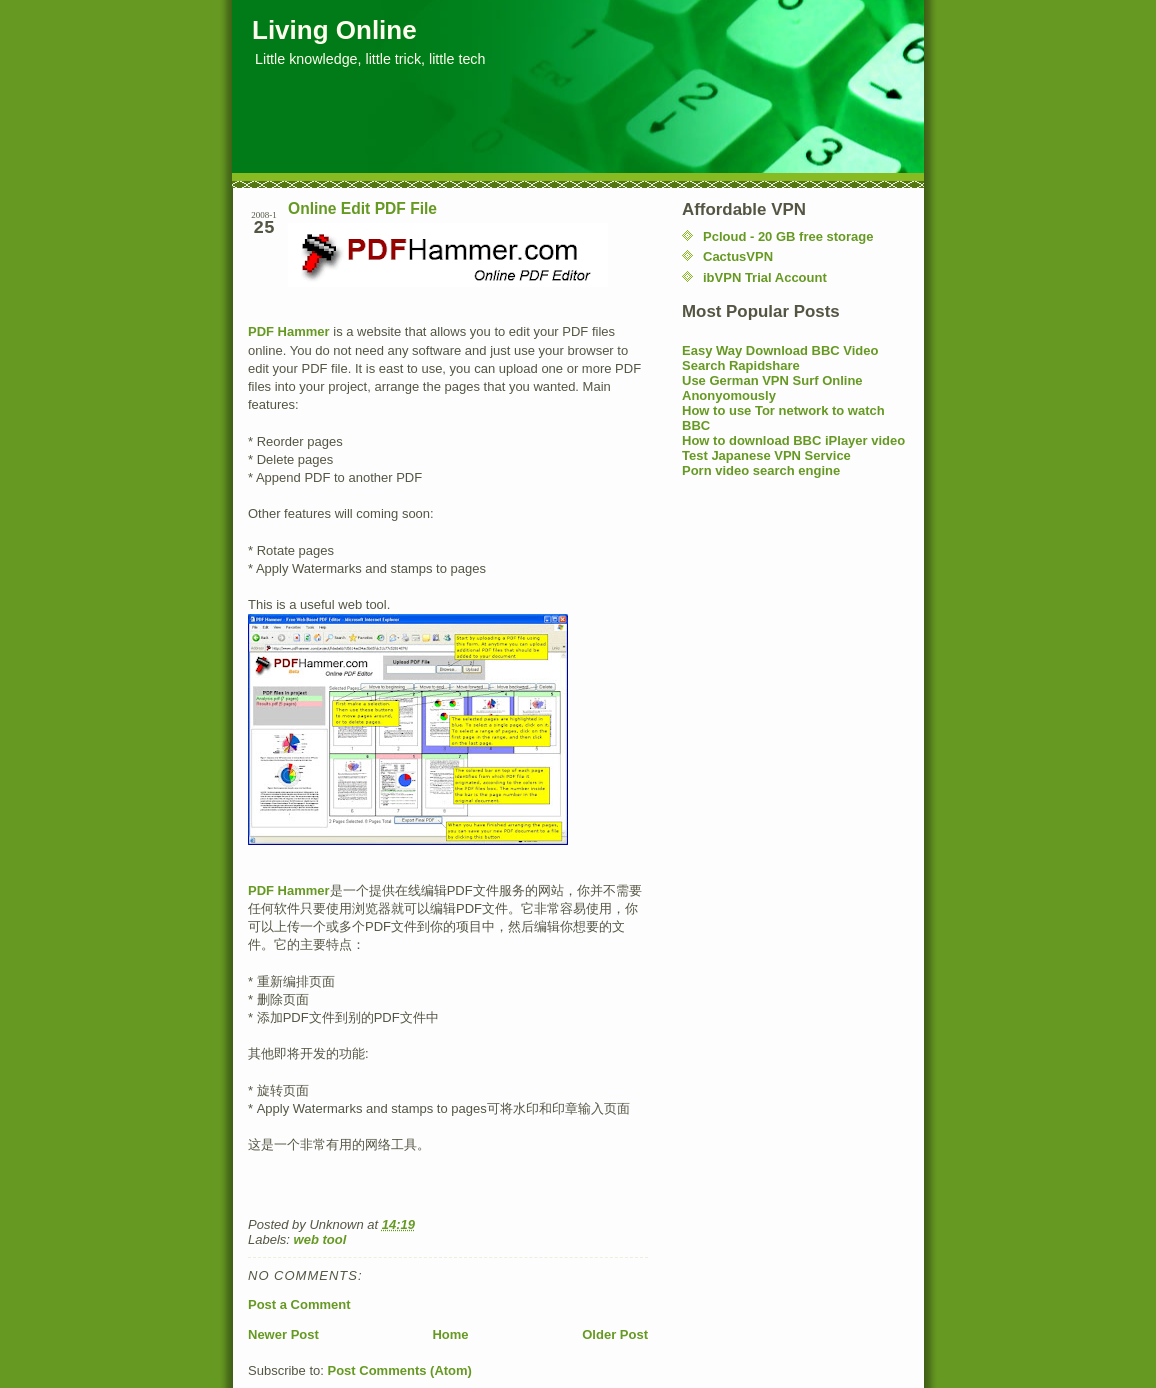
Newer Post (283, 1334)
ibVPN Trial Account (765, 277)
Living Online (334, 30)
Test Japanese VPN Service (766, 455)
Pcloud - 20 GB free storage (788, 236)
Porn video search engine (761, 470)
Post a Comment (299, 1304)
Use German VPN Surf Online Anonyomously (772, 388)
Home (450, 1334)
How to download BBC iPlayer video (793, 440)
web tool (320, 1239)
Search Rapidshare (741, 365)
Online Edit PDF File (362, 208)
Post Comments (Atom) (400, 1370)
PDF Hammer (289, 331)
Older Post (615, 1334)
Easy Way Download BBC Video (780, 350)
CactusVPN (738, 256)
